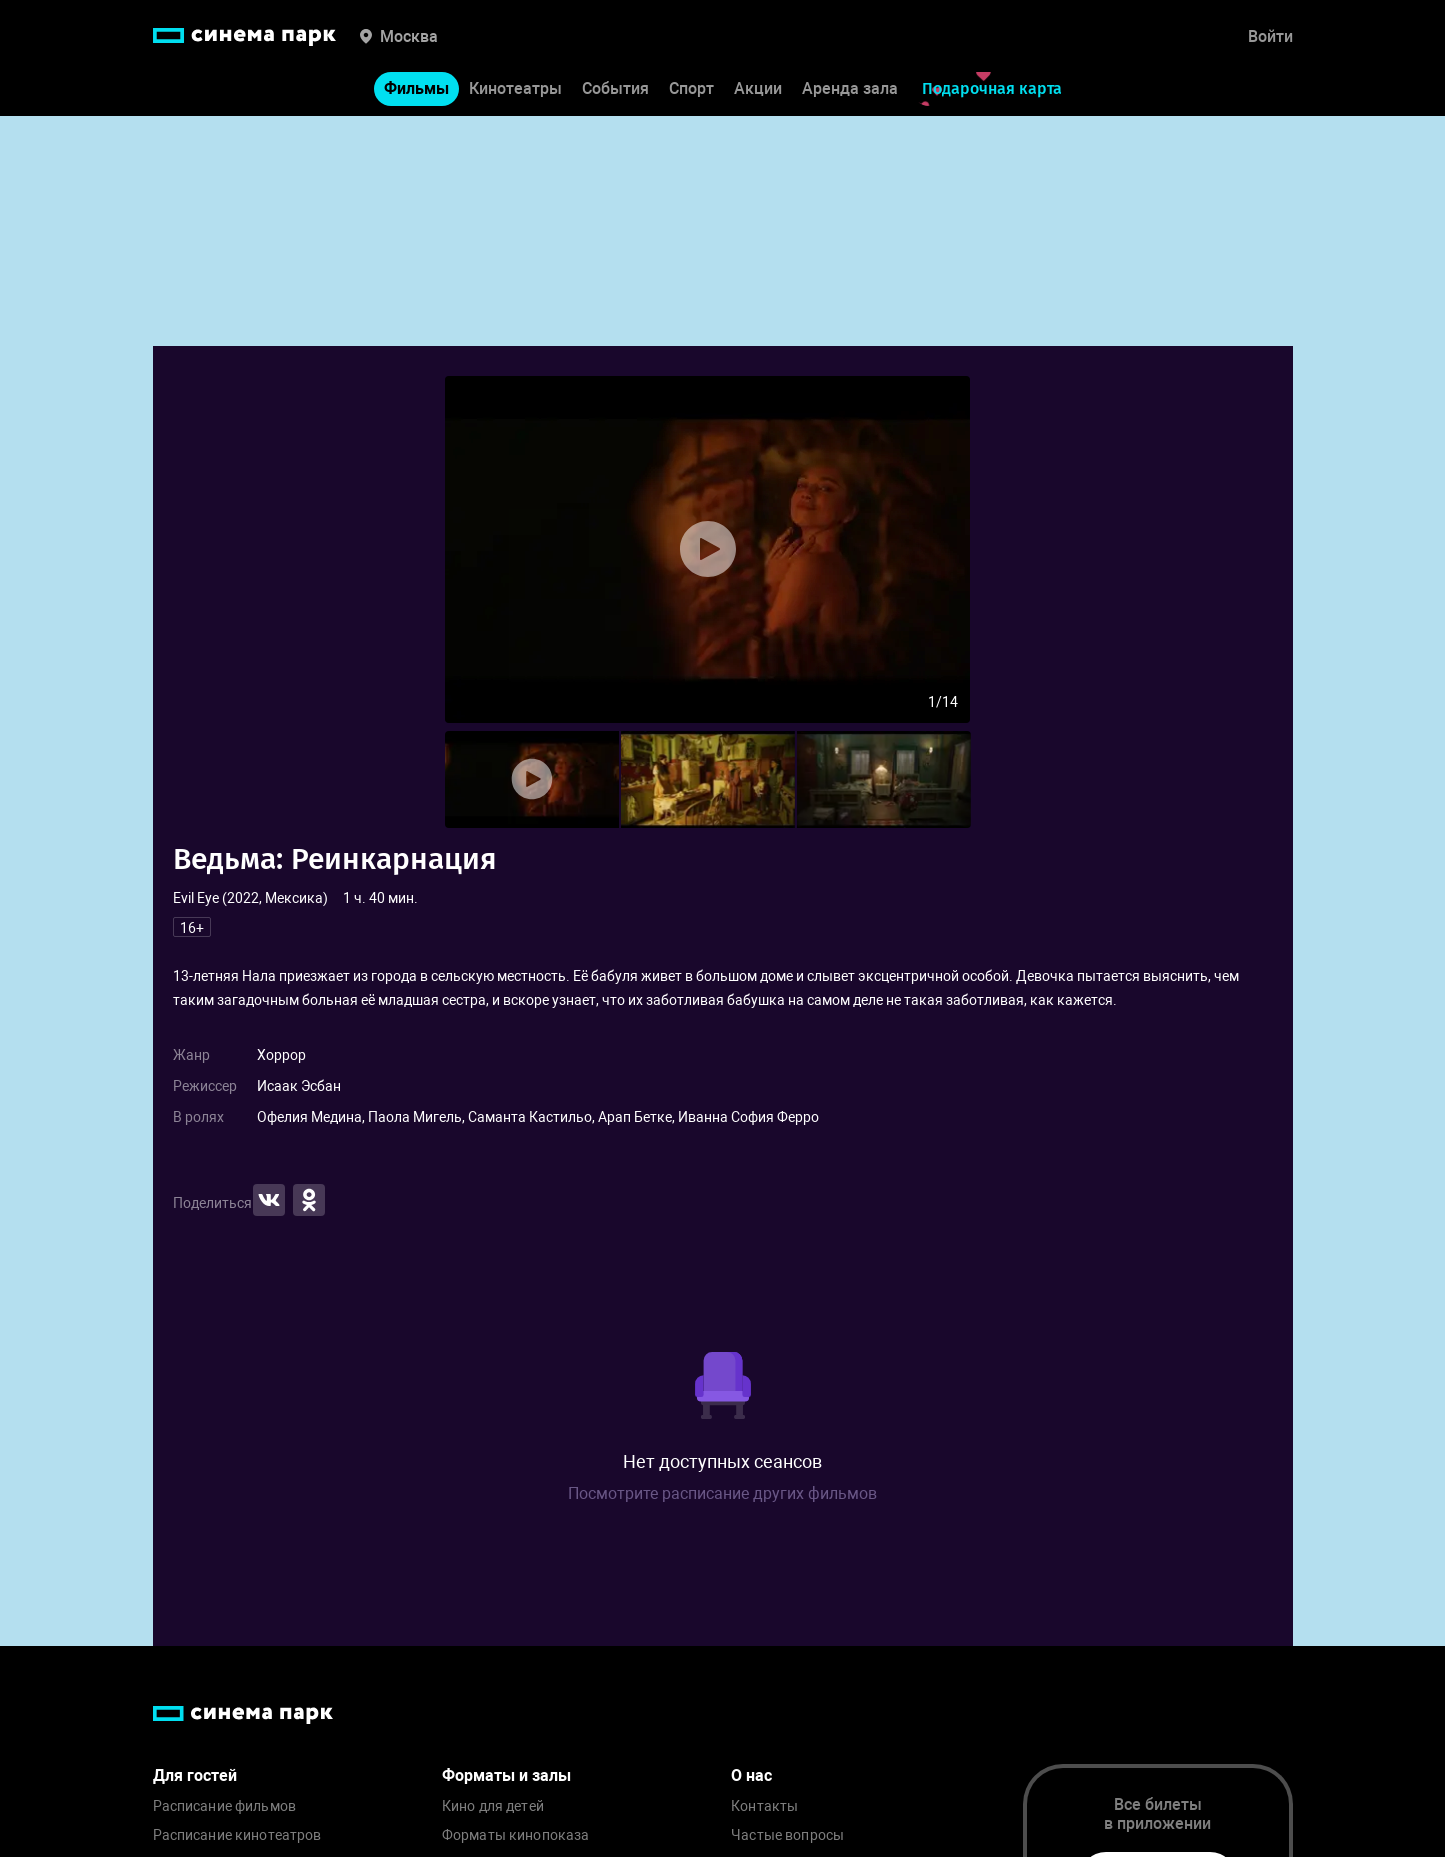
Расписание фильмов (225, 1806)
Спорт (691, 88)
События (615, 88)
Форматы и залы (506, 1775)
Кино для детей (493, 1806)
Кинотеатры (515, 88)
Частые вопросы (787, 1835)
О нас (751, 1775)
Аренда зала (850, 88)
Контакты (764, 1806)
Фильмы (416, 88)
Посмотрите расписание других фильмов (722, 1493)
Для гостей (195, 1775)
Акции (758, 88)
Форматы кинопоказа (516, 1835)
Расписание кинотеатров (237, 1835)
